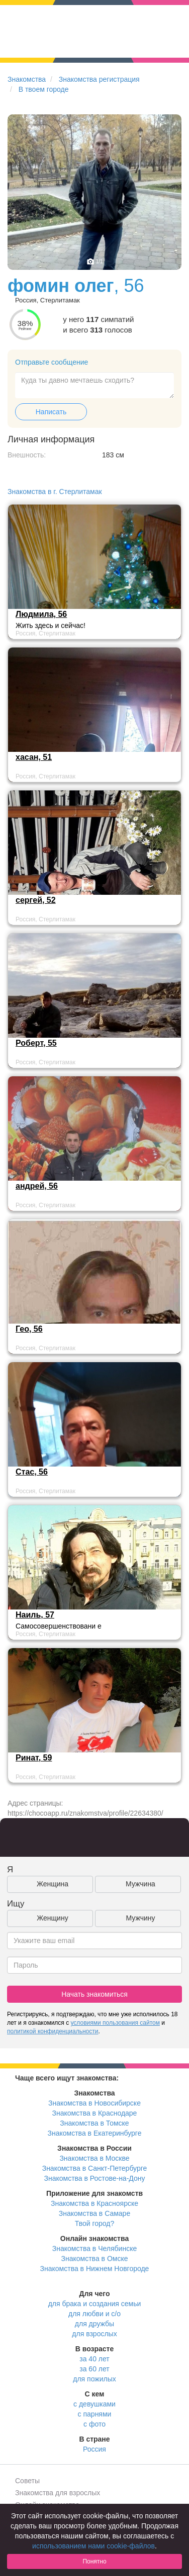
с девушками (94, 2404)
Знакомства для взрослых (57, 2493)
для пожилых (94, 2379)
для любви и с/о (94, 2314)
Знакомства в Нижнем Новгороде (94, 2269)
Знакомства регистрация (99, 79)
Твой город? (95, 2223)
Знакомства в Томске (94, 2123)
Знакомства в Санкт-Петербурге (94, 2168)
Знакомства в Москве (94, 2158)
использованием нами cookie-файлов (93, 2546)
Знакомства (27, 79)
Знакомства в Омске (94, 2259)
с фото (94, 2424)
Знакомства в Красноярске (94, 2203)
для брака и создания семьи (94, 2304)
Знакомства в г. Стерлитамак (55, 492)
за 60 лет (94, 2369)
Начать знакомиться (94, 1994)
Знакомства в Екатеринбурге (95, 2133)
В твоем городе (44, 89)
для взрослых (94, 2334)
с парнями (95, 2414)
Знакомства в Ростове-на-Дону (94, 2178)
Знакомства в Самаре (94, 2213)
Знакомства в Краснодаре (94, 2113)
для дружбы (94, 2324)
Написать (51, 412)
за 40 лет (94, 2359)
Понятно (94, 2561)
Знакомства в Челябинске (94, 2248)
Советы (27, 2481)
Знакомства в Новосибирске (94, 2103)
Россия (94, 2449)
